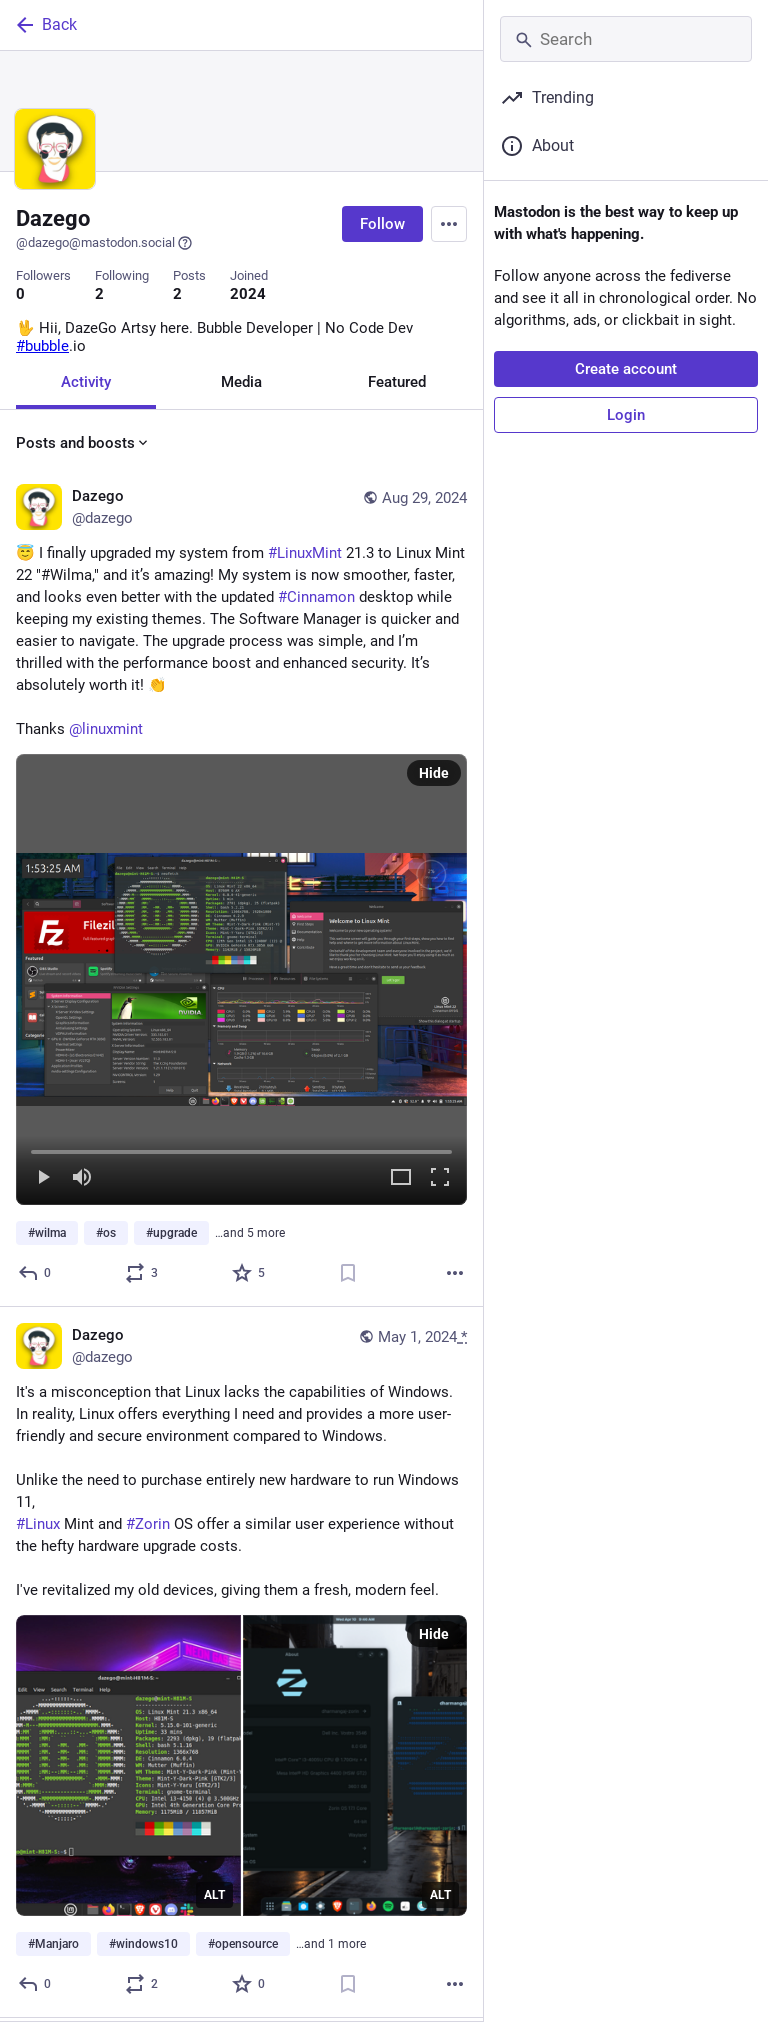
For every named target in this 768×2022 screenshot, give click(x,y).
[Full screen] (440, 1181)
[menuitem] (241, 982)
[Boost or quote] (142, 1276)
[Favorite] (249, 1276)
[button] (241, 982)
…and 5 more (250, 1236)
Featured (397, 383)
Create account (626, 369)
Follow (382, 224)
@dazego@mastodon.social (104, 243)
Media (241, 383)
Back (45, 25)
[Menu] (449, 224)
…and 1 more (331, 1947)
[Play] (43, 1181)
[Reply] (35, 1276)
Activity (86, 383)
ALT (214, 1898)
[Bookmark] (348, 1276)
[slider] (241, 1151)
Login (626, 415)
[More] (455, 1276)
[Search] (626, 39)
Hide (434, 776)
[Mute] (82, 1181)
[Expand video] (401, 1181)
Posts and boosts (83, 444)
